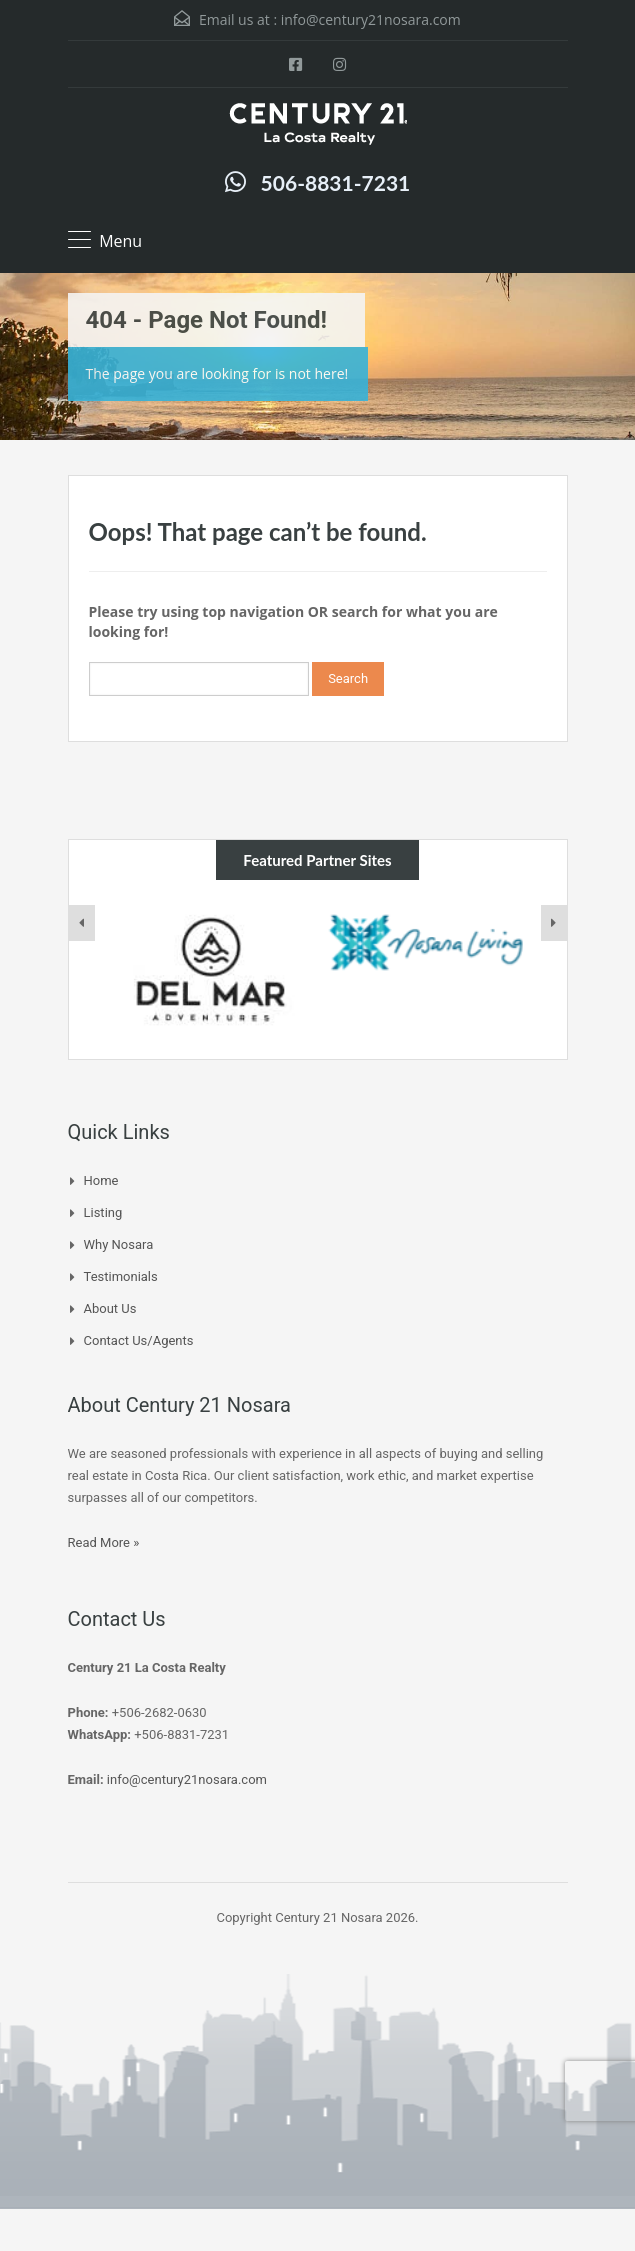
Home (101, 1180)
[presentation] (82, 923)
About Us (110, 1308)
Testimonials (121, 1276)
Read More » (104, 1542)
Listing (103, 1212)
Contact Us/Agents (139, 1340)
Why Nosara (119, 1244)
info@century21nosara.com (371, 19)
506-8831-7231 (336, 182)
